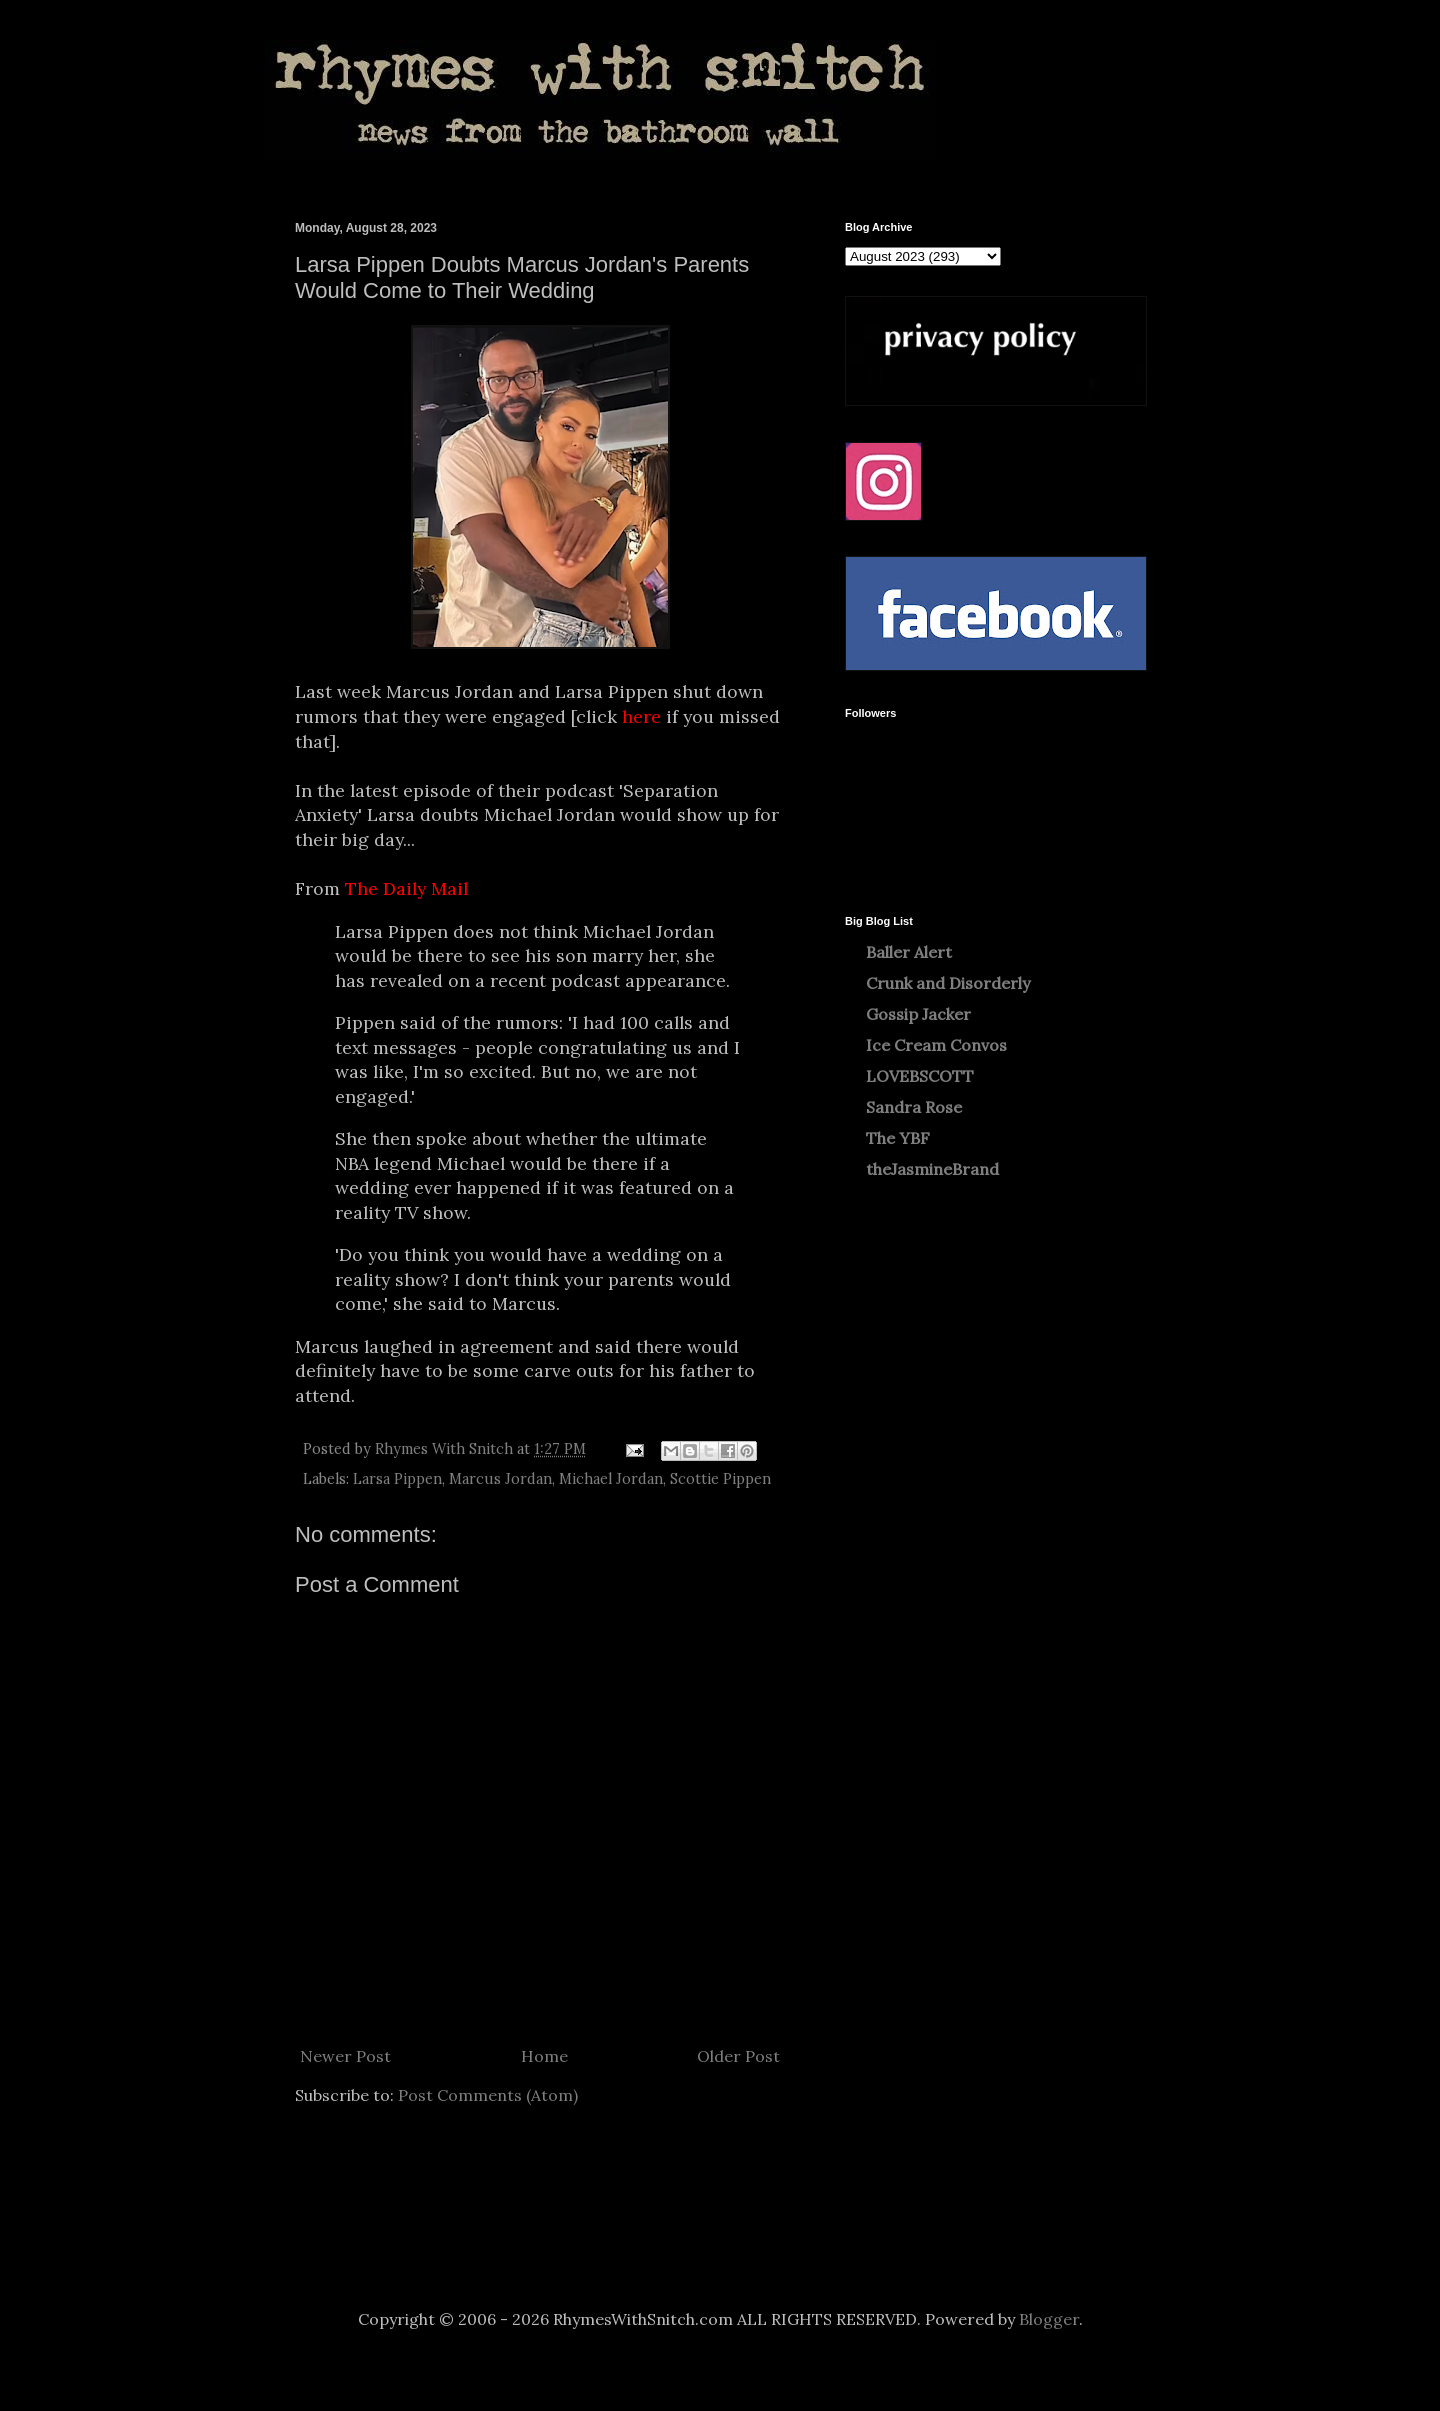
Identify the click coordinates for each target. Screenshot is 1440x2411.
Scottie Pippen (720, 1479)
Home (544, 2056)
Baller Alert (909, 952)
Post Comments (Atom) (488, 2095)
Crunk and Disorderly (948, 983)
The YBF (898, 1138)
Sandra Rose (914, 1107)
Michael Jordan (611, 1479)
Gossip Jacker (918, 1014)
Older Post (738, 2056)
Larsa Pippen (397, 1479)
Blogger (1049, 2319)
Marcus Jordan (500, 1479)
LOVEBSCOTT (920, 1076)
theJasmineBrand (932, 1169)
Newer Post (345, 2056)
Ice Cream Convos (936, 1045)
